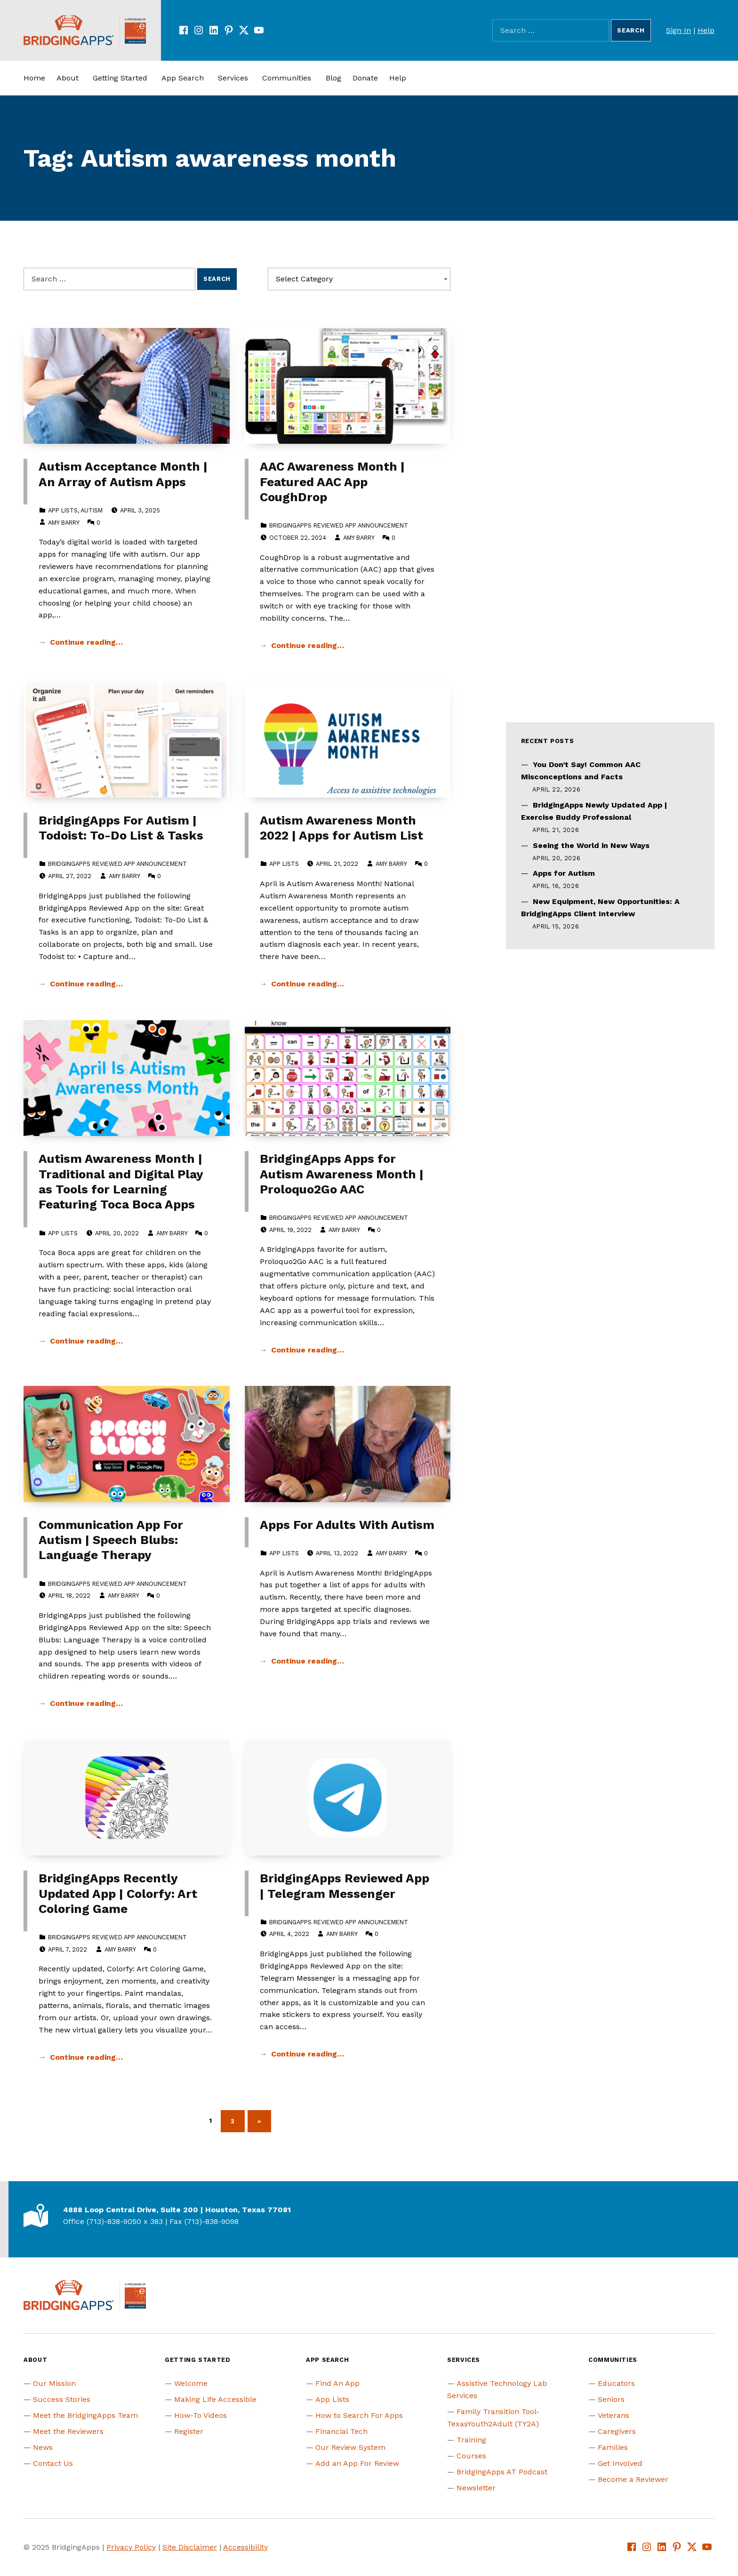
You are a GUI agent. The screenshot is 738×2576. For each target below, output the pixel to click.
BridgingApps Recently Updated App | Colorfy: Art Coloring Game (118, 1893)
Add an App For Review (357, 2463)
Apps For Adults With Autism (347, 1525)
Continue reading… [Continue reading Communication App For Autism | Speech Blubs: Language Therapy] (86, 1703)
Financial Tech (341, 2431)
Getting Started (120, 77)
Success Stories (61, 2399)
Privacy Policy (131, 2547)
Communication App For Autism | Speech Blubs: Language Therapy (111, 1540)
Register (188, 2431)
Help (706, 30)
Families (613, 2447)
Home (34, 77)
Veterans (613, 2415)
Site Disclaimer (189, 2547)
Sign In (678, 30)
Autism (91, 510)
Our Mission (54, 2383)
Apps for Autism (564, 873)
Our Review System (350, 2447)
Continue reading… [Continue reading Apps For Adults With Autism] (307, 1660)
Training (471, 2439)
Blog (333, 77)
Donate (365, 77)
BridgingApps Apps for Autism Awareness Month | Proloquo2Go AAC (342, 1174)
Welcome (191, 2383)
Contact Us (53, 2463)
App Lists (63, 510)
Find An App (337, 2383)
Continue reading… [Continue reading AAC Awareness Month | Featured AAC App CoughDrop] (307, 645)
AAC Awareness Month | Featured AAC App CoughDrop (332, 481)
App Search (182, 77)
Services (233, 77)
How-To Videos (200, 2415)
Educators (616, 2383)
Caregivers (617, 2431)
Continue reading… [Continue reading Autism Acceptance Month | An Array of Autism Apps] (86, 642)
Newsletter (476, 2487)
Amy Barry (63, 522)
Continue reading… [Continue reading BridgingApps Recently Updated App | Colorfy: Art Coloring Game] (86, 2057)
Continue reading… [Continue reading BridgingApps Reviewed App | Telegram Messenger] (307, 2053)
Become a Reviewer (633, 2479)
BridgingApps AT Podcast (502, 2471)
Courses (471, 2455)
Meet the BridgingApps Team (85, 2415)
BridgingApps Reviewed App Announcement (338, 525)
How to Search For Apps (359, 2415)
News (43, 2447)
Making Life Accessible (215, 2399)
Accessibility (245, 2547)
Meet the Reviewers (68, 2431)
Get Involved (620, 2463)
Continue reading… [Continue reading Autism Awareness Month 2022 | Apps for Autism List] (307, 983)
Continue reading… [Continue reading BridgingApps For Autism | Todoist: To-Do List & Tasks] (86, 983)
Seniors (611, 2399)
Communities (286, 77)
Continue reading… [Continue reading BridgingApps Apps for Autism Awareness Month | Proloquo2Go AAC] (307, 1349)
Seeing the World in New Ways (591, 845)
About (67, 77)
